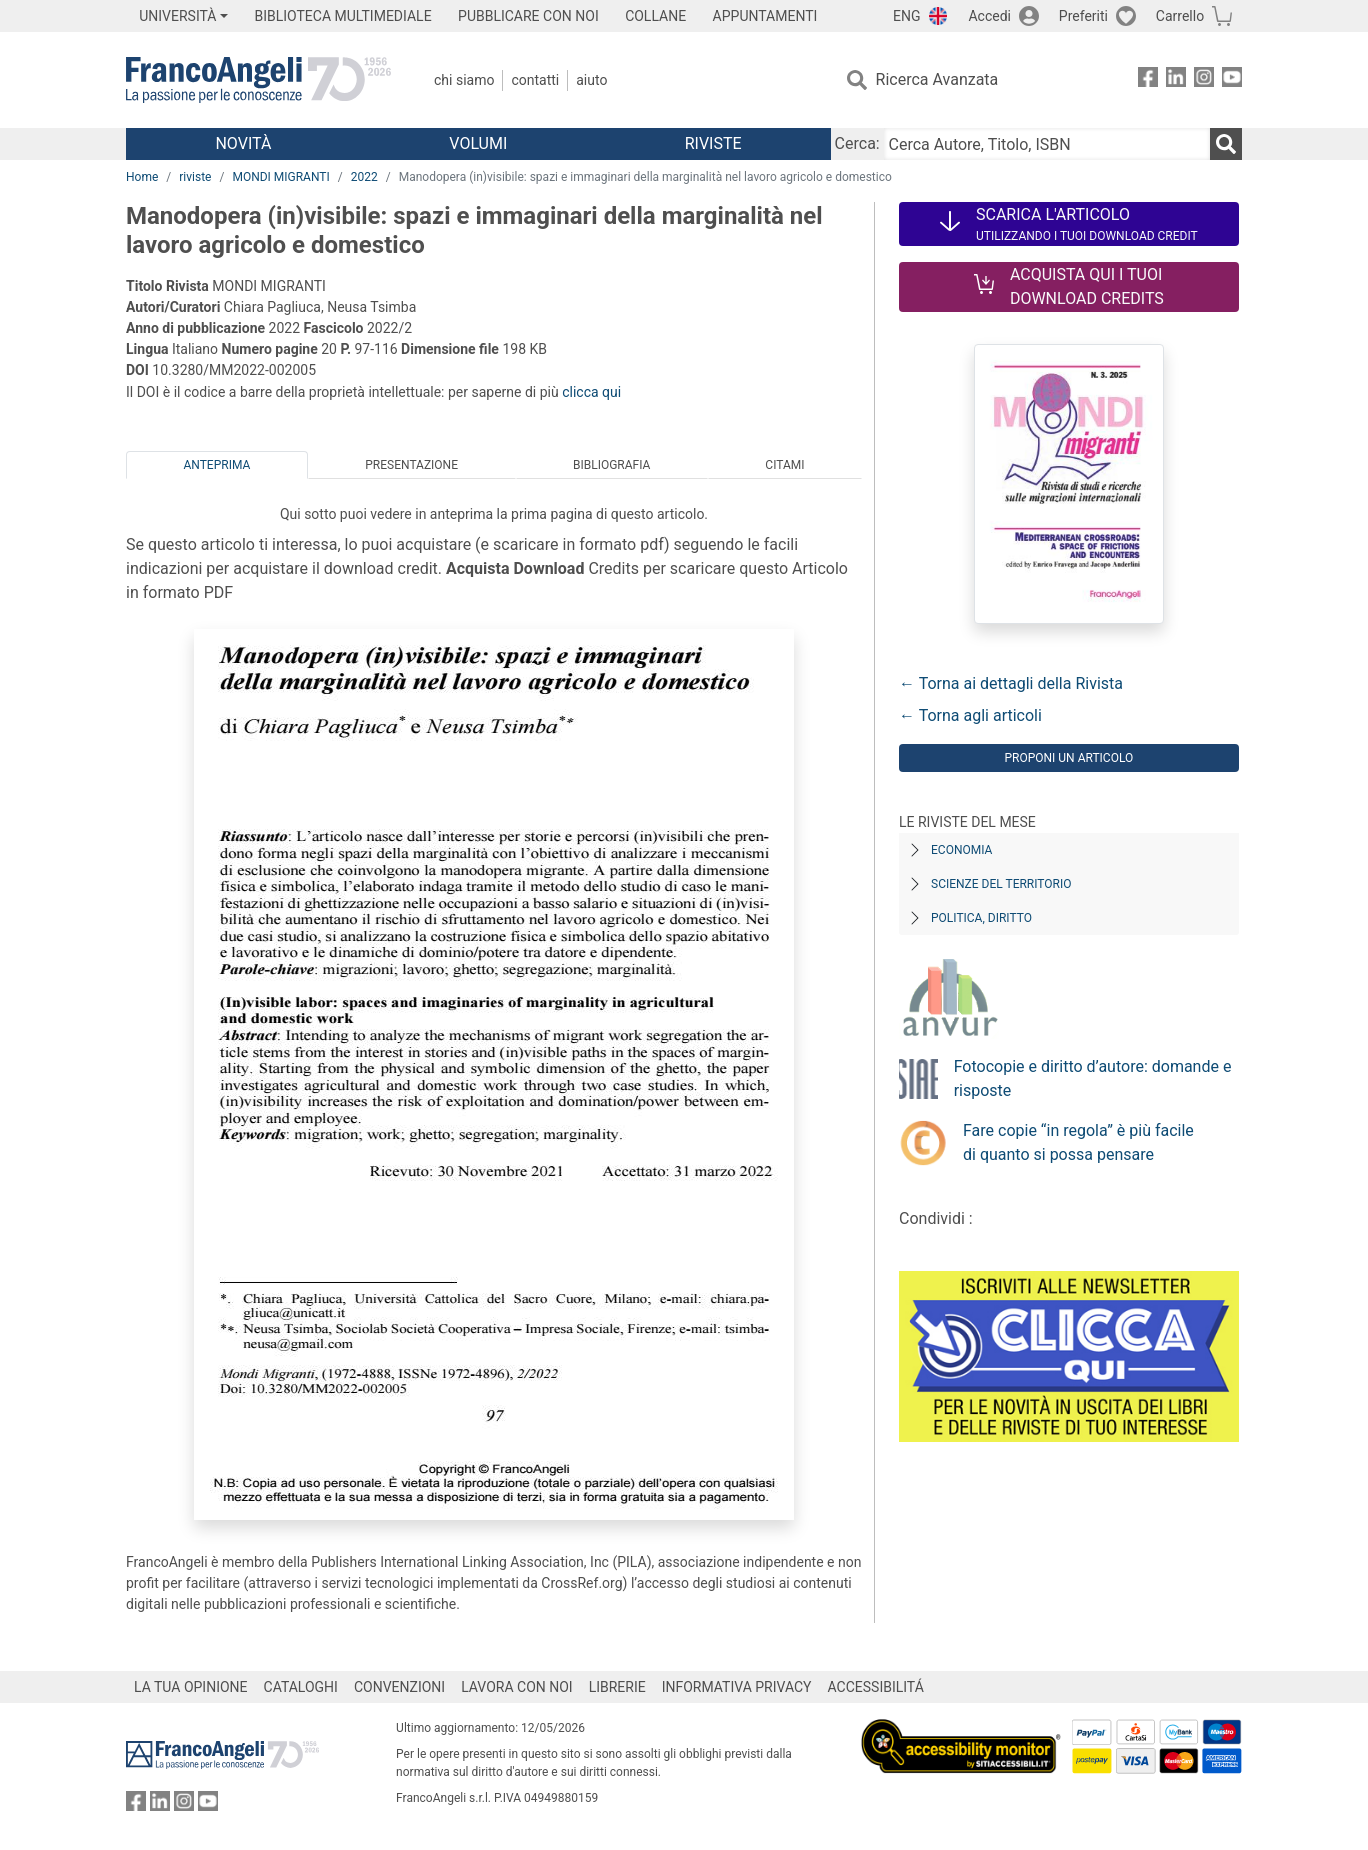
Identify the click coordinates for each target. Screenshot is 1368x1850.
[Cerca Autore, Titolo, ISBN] (1047, 144)
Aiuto (591, 80)
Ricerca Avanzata (937, 79)
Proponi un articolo (1068, 758)
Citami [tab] (784, 465)
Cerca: (857, 143)
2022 (364, 177)
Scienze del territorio (1001, 884)
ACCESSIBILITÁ (876, 1687)
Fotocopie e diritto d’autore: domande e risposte (1093, 1078)
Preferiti (1083, 16)
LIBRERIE (617, 1687)
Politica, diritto (981, 918)
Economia (961, 850)
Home (142, 177)
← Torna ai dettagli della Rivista (1011, 683)
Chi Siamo (464, 80)
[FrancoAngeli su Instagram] (1204, 80)
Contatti (535, 80)
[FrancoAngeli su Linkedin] (1176, 80)
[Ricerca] (1226, 144)
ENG (906, 16)
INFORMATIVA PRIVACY (737, 1687)
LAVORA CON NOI (517, 1687)
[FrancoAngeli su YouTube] (1232, 80)
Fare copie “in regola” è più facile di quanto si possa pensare (1078, 1142)
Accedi (989, 16)
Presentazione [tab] (411, 465)
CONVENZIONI (399, 1687)
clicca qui (591, 392)
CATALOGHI (301, 1687)
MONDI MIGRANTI (280, 177)
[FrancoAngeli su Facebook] (1148, 80)
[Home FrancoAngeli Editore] (258, 80)
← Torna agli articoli (970, 715)
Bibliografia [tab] (611, 465)
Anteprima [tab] (216, 465)
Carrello (1180, 16)
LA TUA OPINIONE (191, 1687)
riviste (195, 177)
